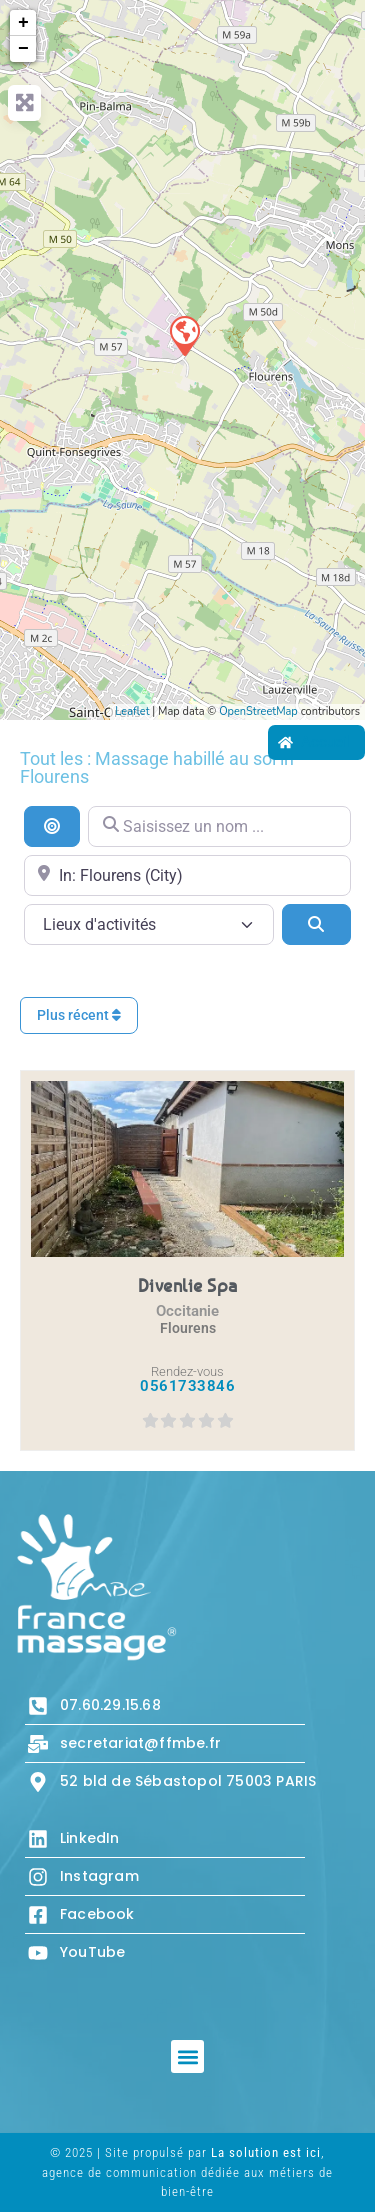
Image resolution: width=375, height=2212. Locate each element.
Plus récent (79, 1015)
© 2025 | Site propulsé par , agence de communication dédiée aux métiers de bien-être (187, 2172)
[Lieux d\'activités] (149, 924)
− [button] (23, 49)
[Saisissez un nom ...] (219, 826)
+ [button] (23, 23)
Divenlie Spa (188, 1285)
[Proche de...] (187, 875)
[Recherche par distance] (52, 826)
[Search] (316, 924)
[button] (187, 2056)
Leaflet (132, 711)
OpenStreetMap (258, 711)
